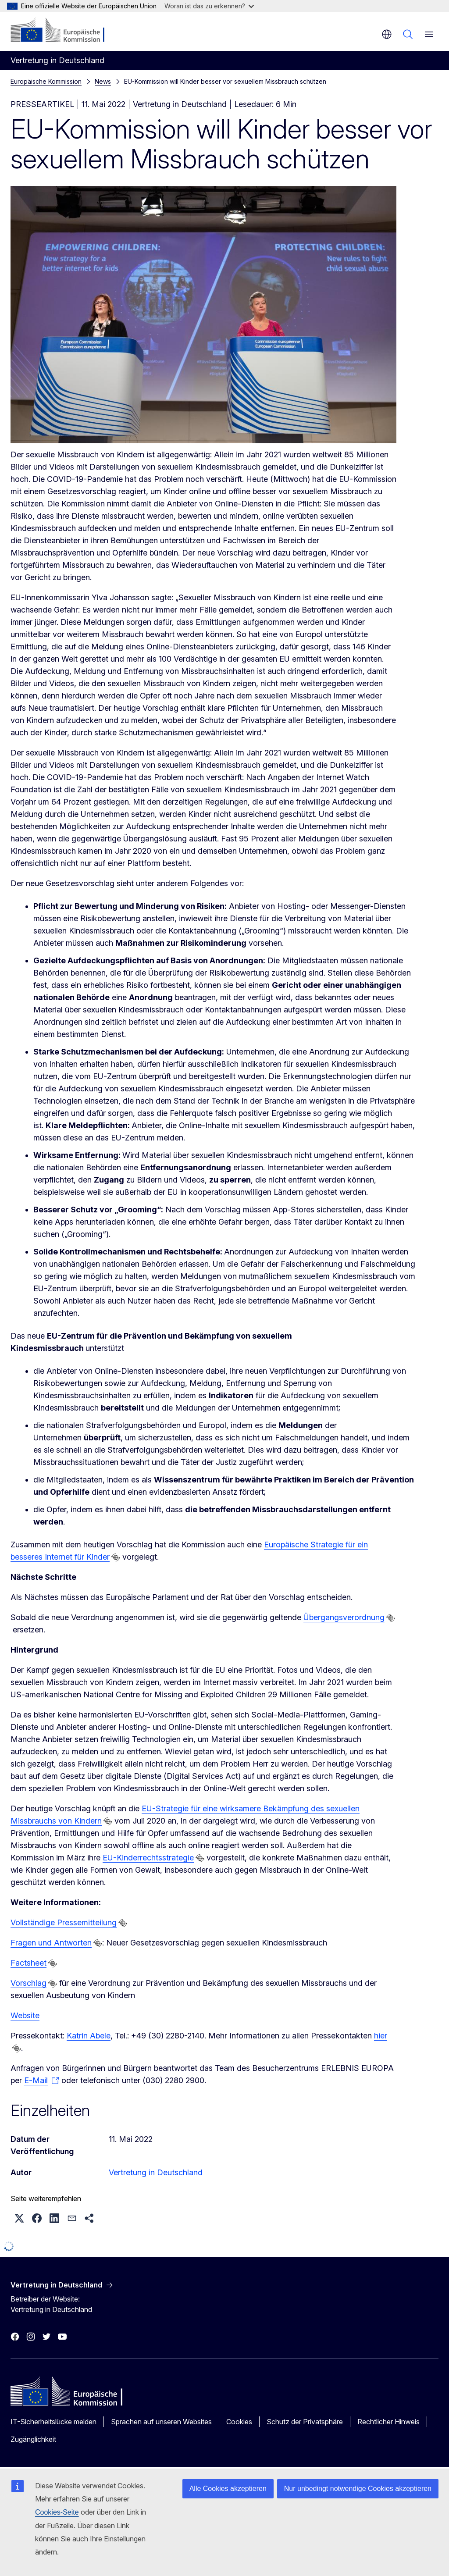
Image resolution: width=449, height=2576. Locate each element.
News (103, 81)
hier (380, 2035)
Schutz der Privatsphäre (305, 2421)
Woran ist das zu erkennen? (209, 6)
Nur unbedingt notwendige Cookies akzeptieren (357, 2488)
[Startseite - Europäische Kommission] (64, 31)
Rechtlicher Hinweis (388, 2421)
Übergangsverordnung (344, 1617)
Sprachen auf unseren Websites (161, 2421)
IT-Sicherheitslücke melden (53, 2421)
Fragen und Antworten (51, 1942)
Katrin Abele (88, 2035)
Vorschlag (28, 1983)
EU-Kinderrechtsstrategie (148, 1857)
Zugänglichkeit (33, 2439)
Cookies (239, 2421)
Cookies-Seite (57, 2512)
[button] (19, 2218)
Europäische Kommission (46, 81)
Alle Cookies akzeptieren (228, 2488)
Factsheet (28, 1962)
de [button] (386, 34)
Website (25, 2015)
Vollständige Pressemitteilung (64, 1922)
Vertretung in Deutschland (156, 2172)
